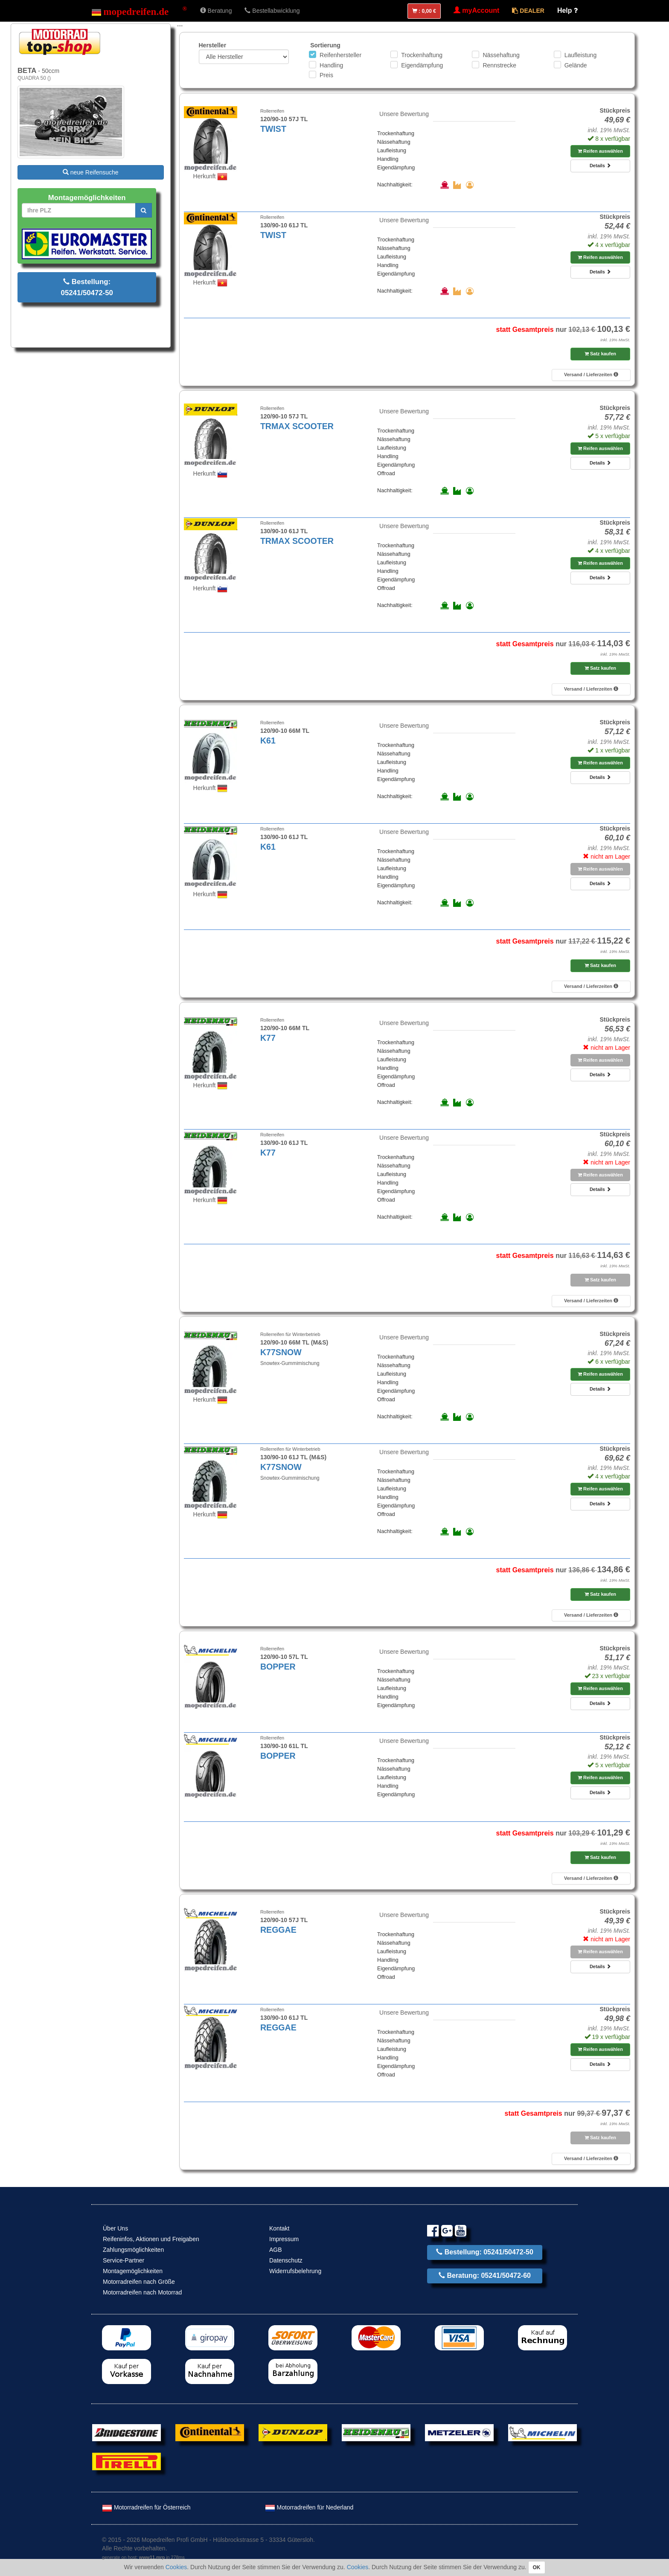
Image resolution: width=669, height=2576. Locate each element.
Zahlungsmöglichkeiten (133, 2249)
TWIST (273, 129)
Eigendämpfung (422, 65)
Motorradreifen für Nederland (309, 2507)
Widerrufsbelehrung (295, 2271)
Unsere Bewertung (404, 113)
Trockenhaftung (421, 55)
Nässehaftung (501, 55)
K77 (268, 1038)
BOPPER (278, 1666)
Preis (326, 75)
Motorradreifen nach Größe (139, 2281)
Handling (331, 65)
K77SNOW (281, 1352)
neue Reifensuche (91, 172)
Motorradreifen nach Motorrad (142, 2292)
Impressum (284, 2239)
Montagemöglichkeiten (133, 2271)
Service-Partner (123, 2260)
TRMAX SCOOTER (297, 426)
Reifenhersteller (340, 55)
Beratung (216, 10)
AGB (275, 2249)
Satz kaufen (600, 353)
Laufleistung (580, 55)
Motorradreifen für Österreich (146, 2507)
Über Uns (115, 2228)
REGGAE (278, 1929)
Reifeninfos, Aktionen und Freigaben (151, 2239)
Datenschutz (286, 2260)
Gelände (575, 65)
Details (600, 165)
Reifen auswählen (600, 151)
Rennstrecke (499, 65)
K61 (268, 740)
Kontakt (279, 2228)
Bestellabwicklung (272, 10)
